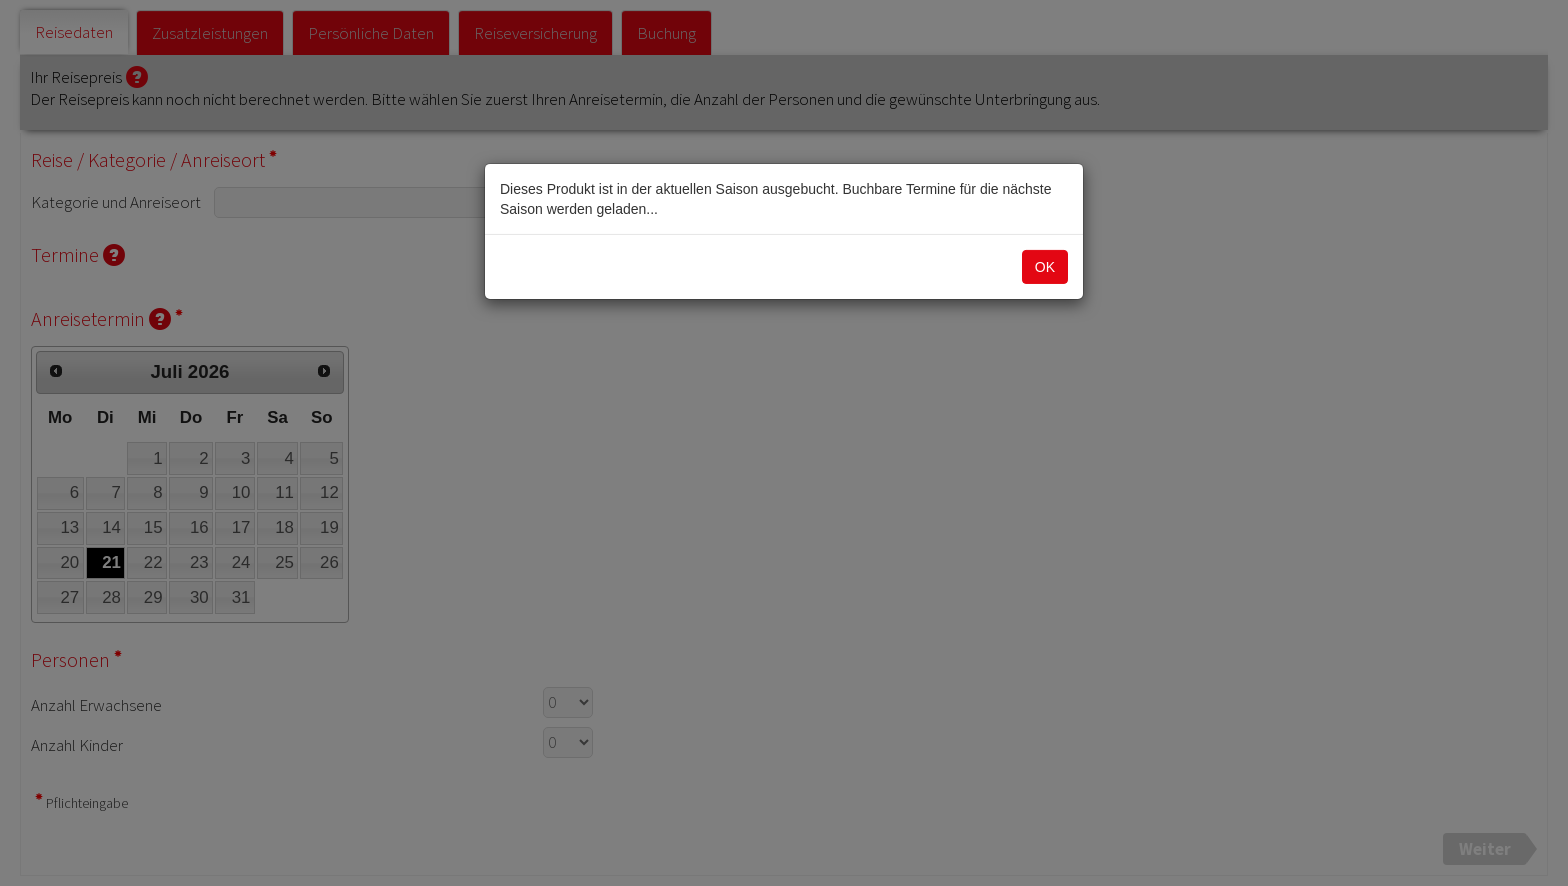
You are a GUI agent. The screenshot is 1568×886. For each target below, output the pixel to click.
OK (1045, 267)
